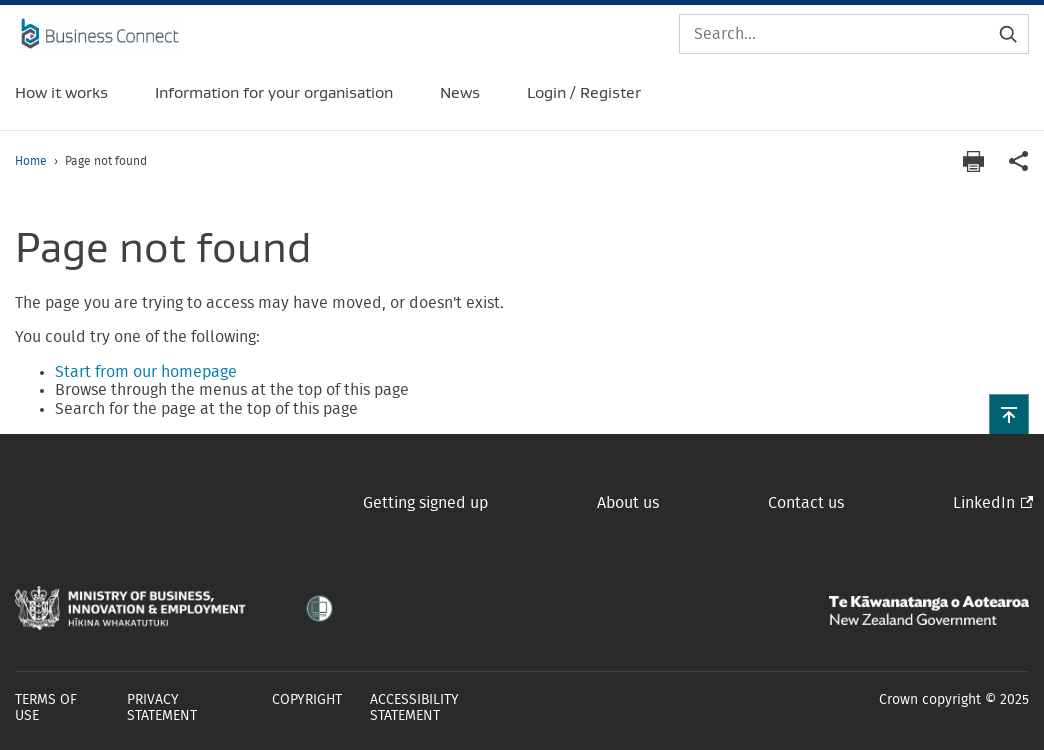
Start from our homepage (146, 372)
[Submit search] (1008, 34)
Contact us (806, 503)
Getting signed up (425, 503)
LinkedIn (984, 503)
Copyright (307, 700)
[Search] (854, 34)
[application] (1019, 161)
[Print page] (973, 161)
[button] (1009, 414)
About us (628, 503)
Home (31, 161)
